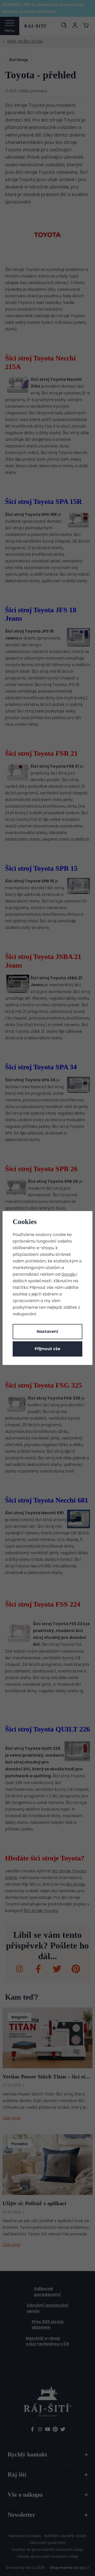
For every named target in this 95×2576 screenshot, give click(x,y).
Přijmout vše (47, 1349)
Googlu (68, 1274)
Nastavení (47, 1331)
